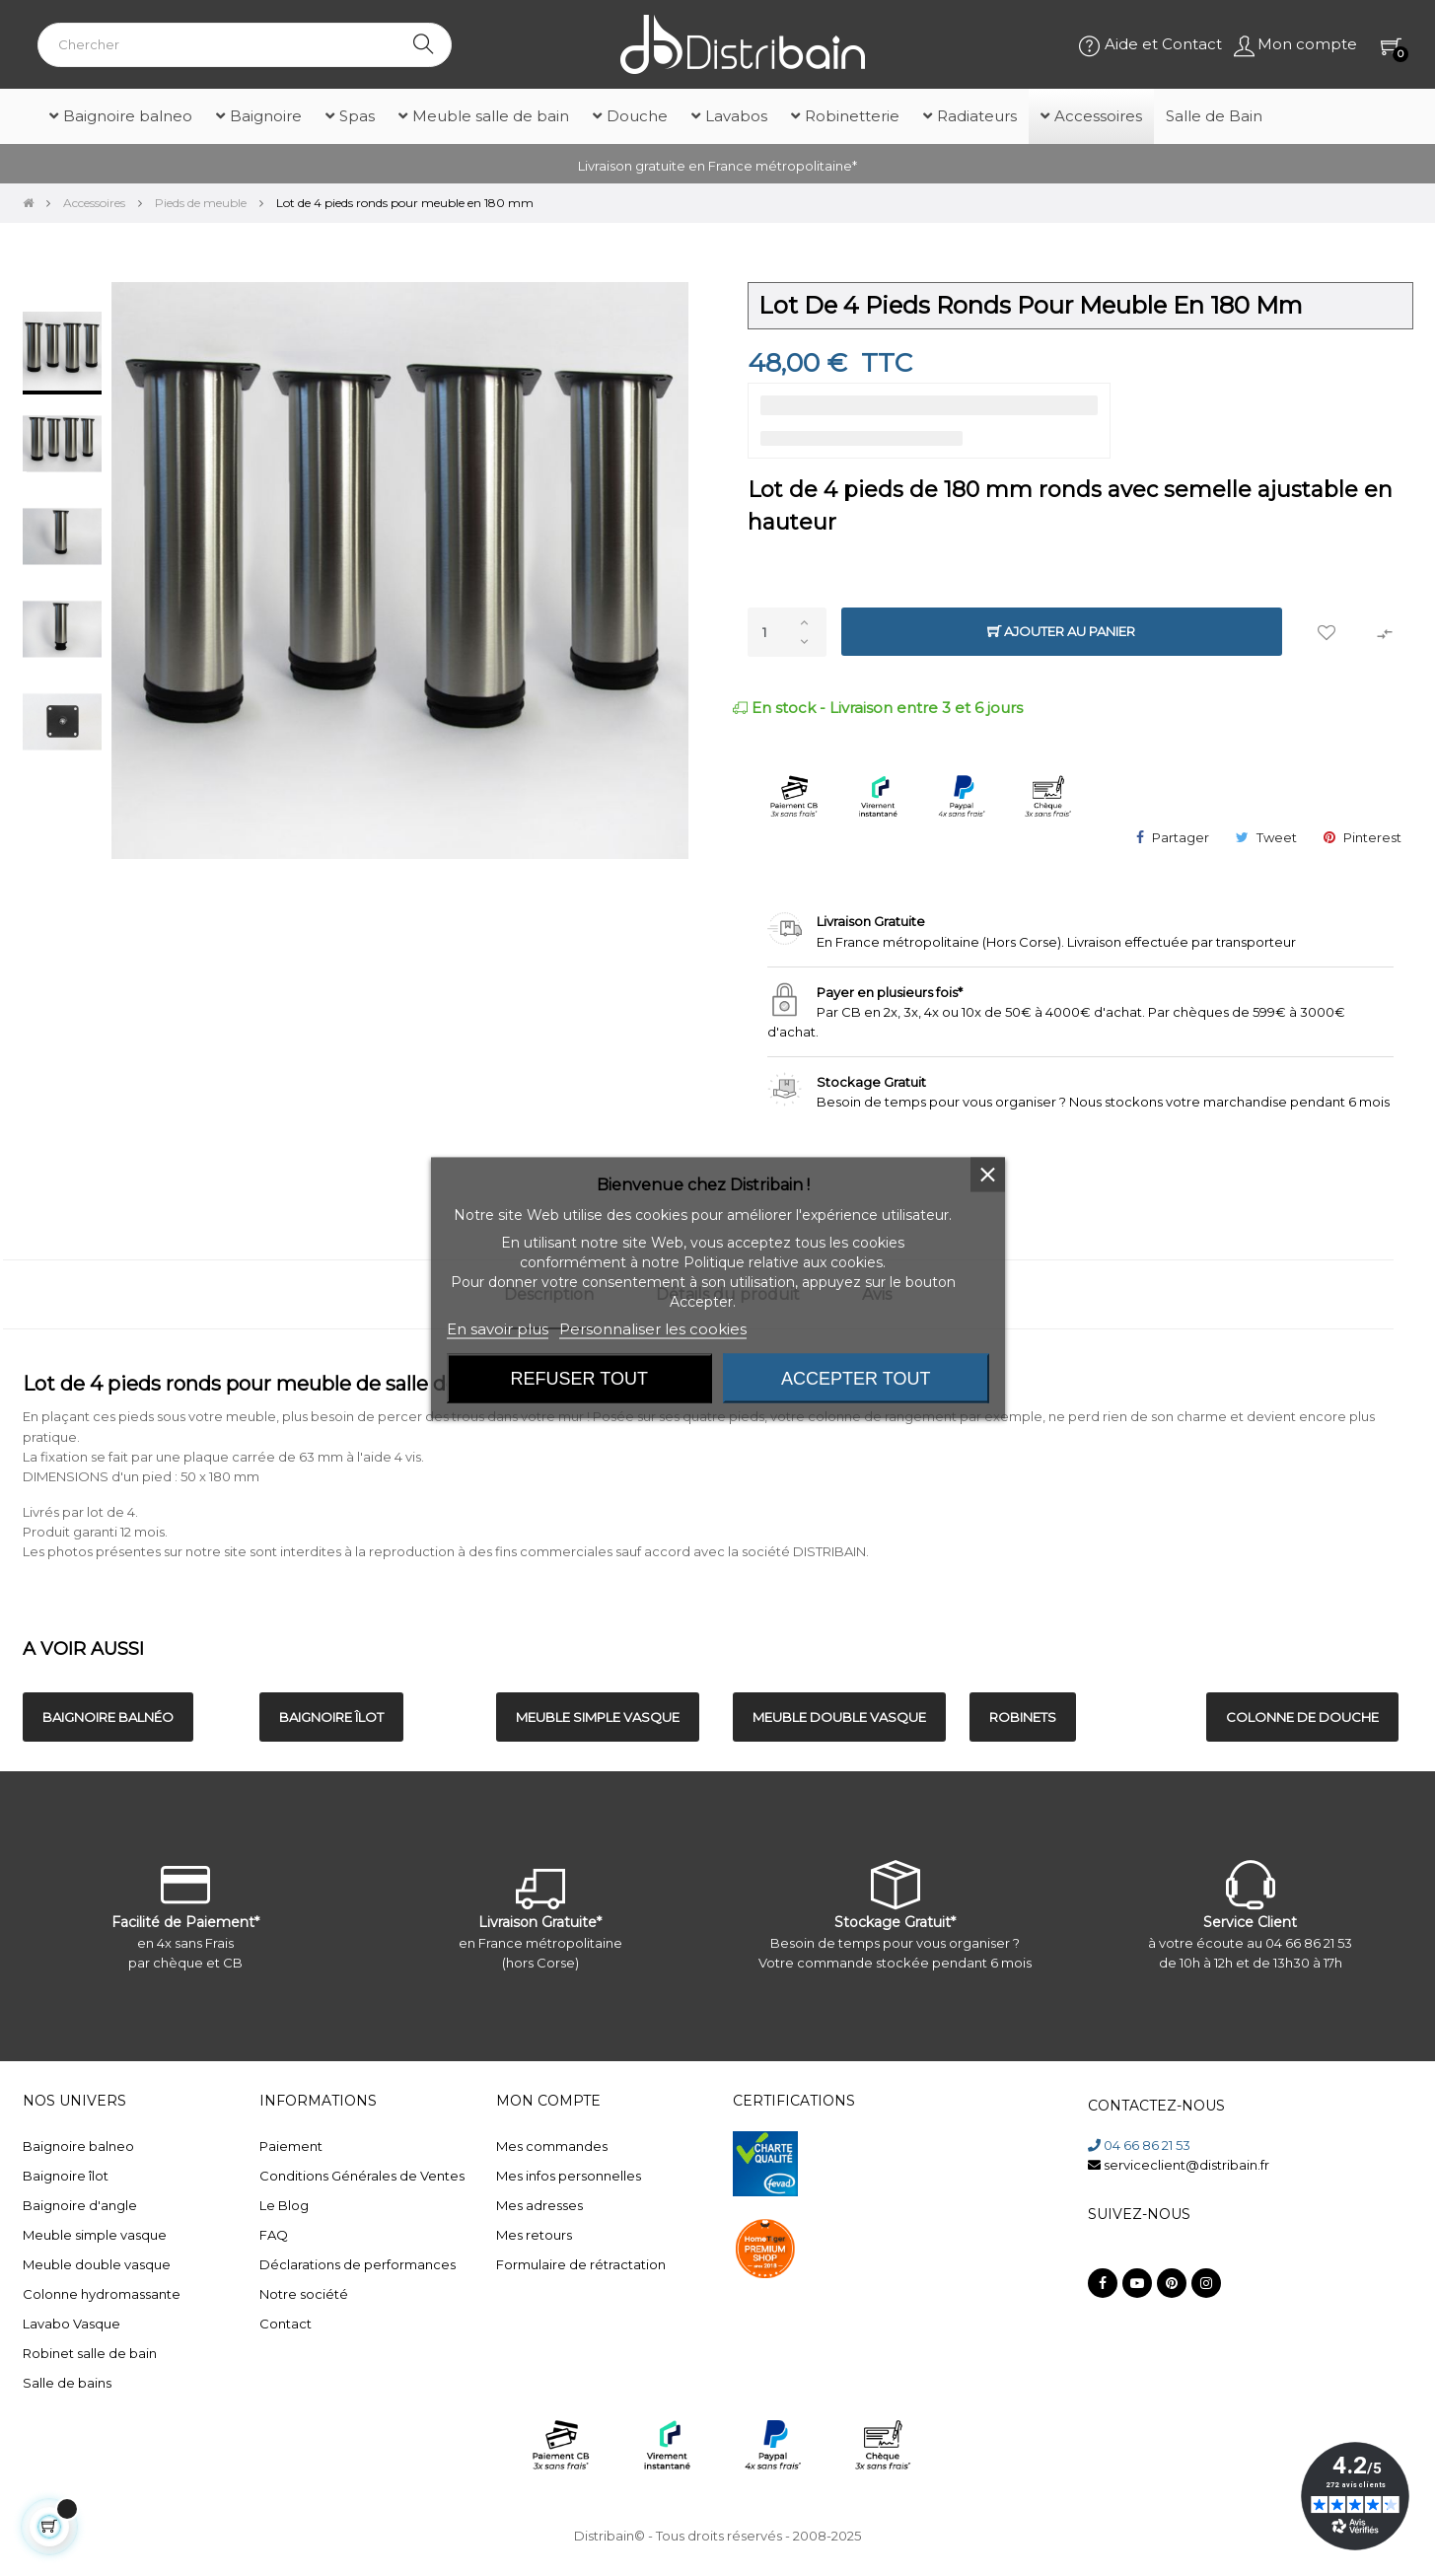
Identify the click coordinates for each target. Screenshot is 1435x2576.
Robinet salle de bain (90, 2353)
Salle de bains (67, 2383)
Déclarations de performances (357, 2264)
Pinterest (1372, 837)
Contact (285, 2323)
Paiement (291, 2146)
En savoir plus (497, 1329)
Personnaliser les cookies (653, 1329)
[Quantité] (787, 632)
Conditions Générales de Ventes (362, 2175)
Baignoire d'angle (80, 2205)
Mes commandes (552, 2146)
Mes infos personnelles (568, 2175)
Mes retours (534, 2235)
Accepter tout (855, 1379)
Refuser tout (579, 1379)
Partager (1180, 837)
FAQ (273, 2235)
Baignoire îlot (65, 2175)
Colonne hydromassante (101, 2294)
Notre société (303, 2294)
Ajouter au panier (1061, 631)
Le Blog (284, 2205)
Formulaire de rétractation (581, 2264)
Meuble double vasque (97, 2264)
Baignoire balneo (78, 2146)
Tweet (1276, 837)
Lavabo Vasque (71, 2323)
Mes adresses (539, 2205)
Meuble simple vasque (95, 2235)
